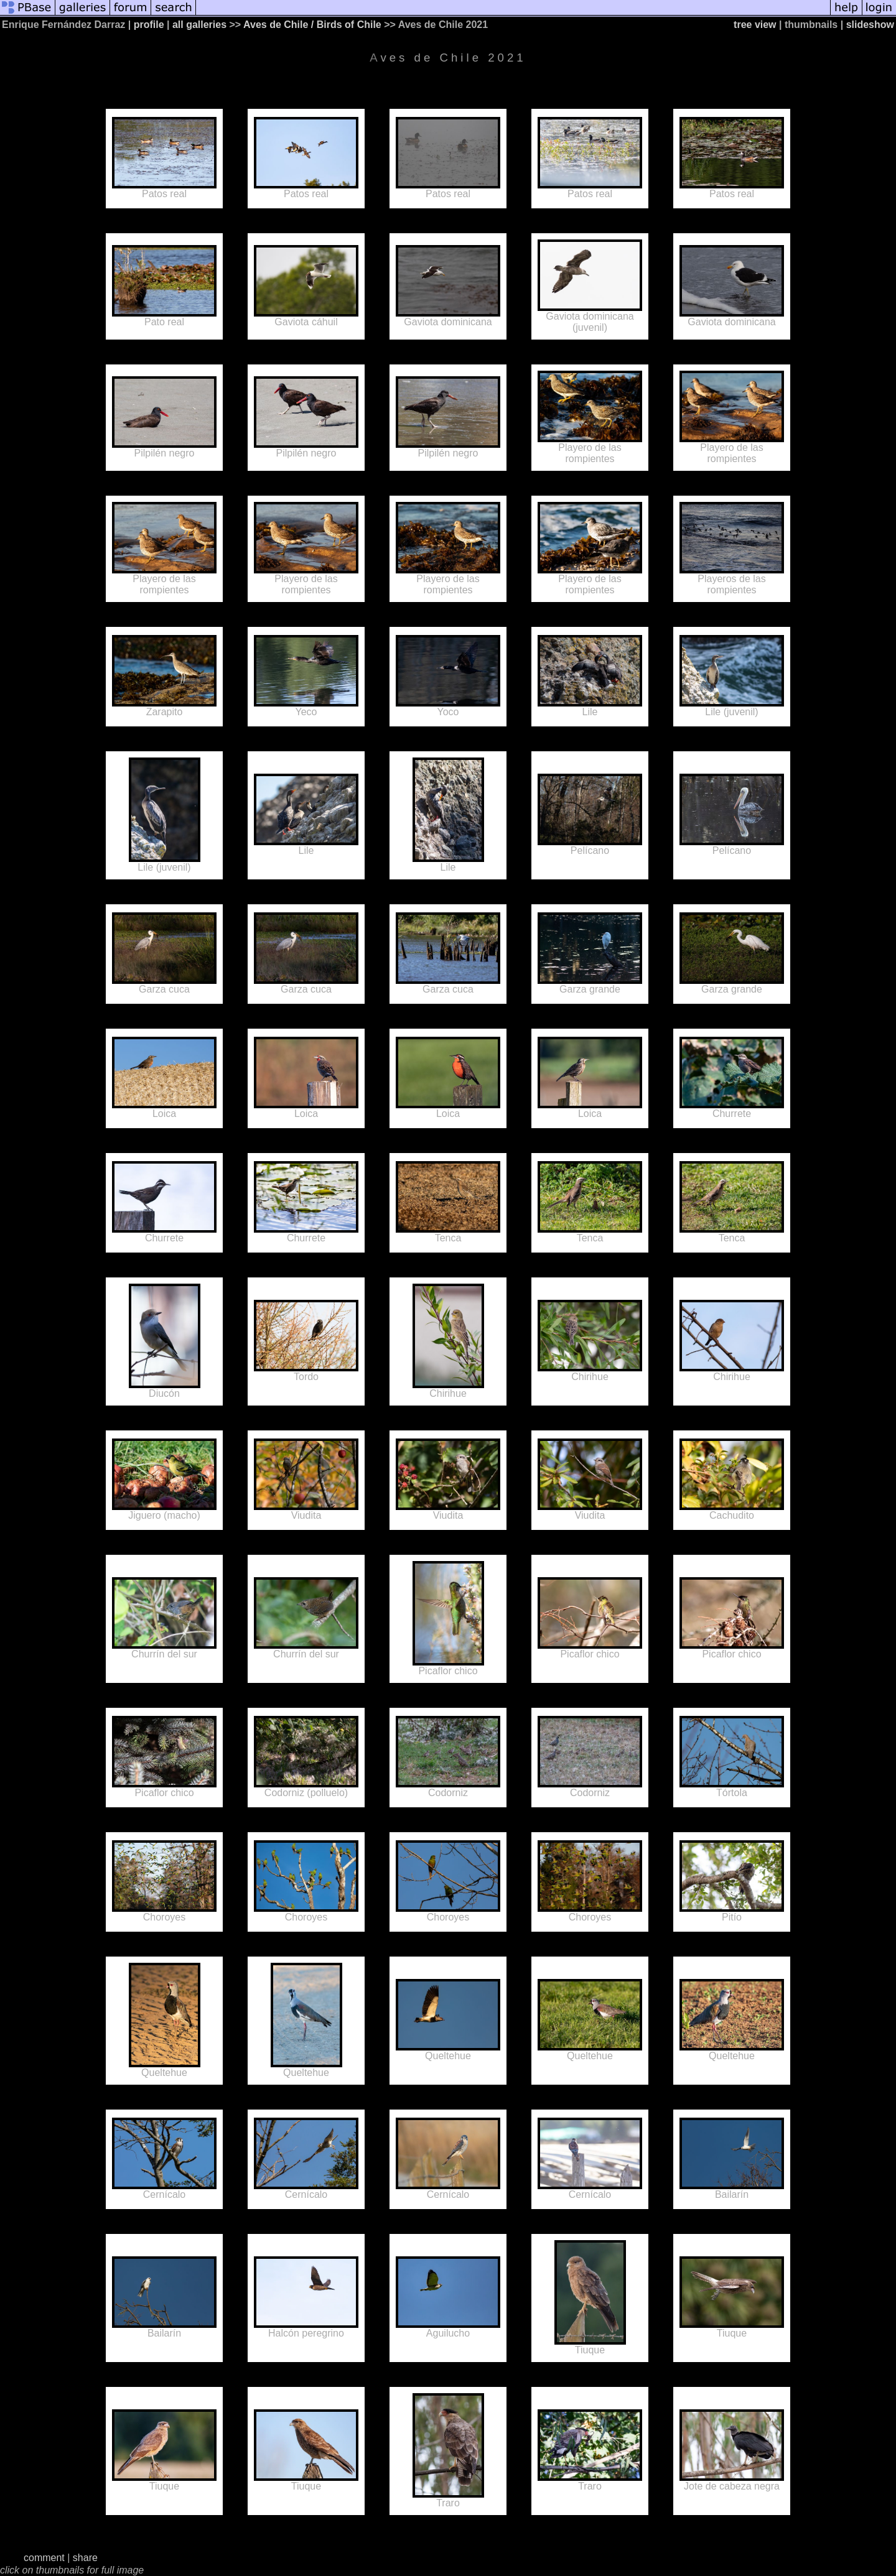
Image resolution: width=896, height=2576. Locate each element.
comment (44, 2557)
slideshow (870, 24)
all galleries (199, 24)
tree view (755, 24)
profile (149, 24)
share (85, 2557)
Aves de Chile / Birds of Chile (312, 24)
